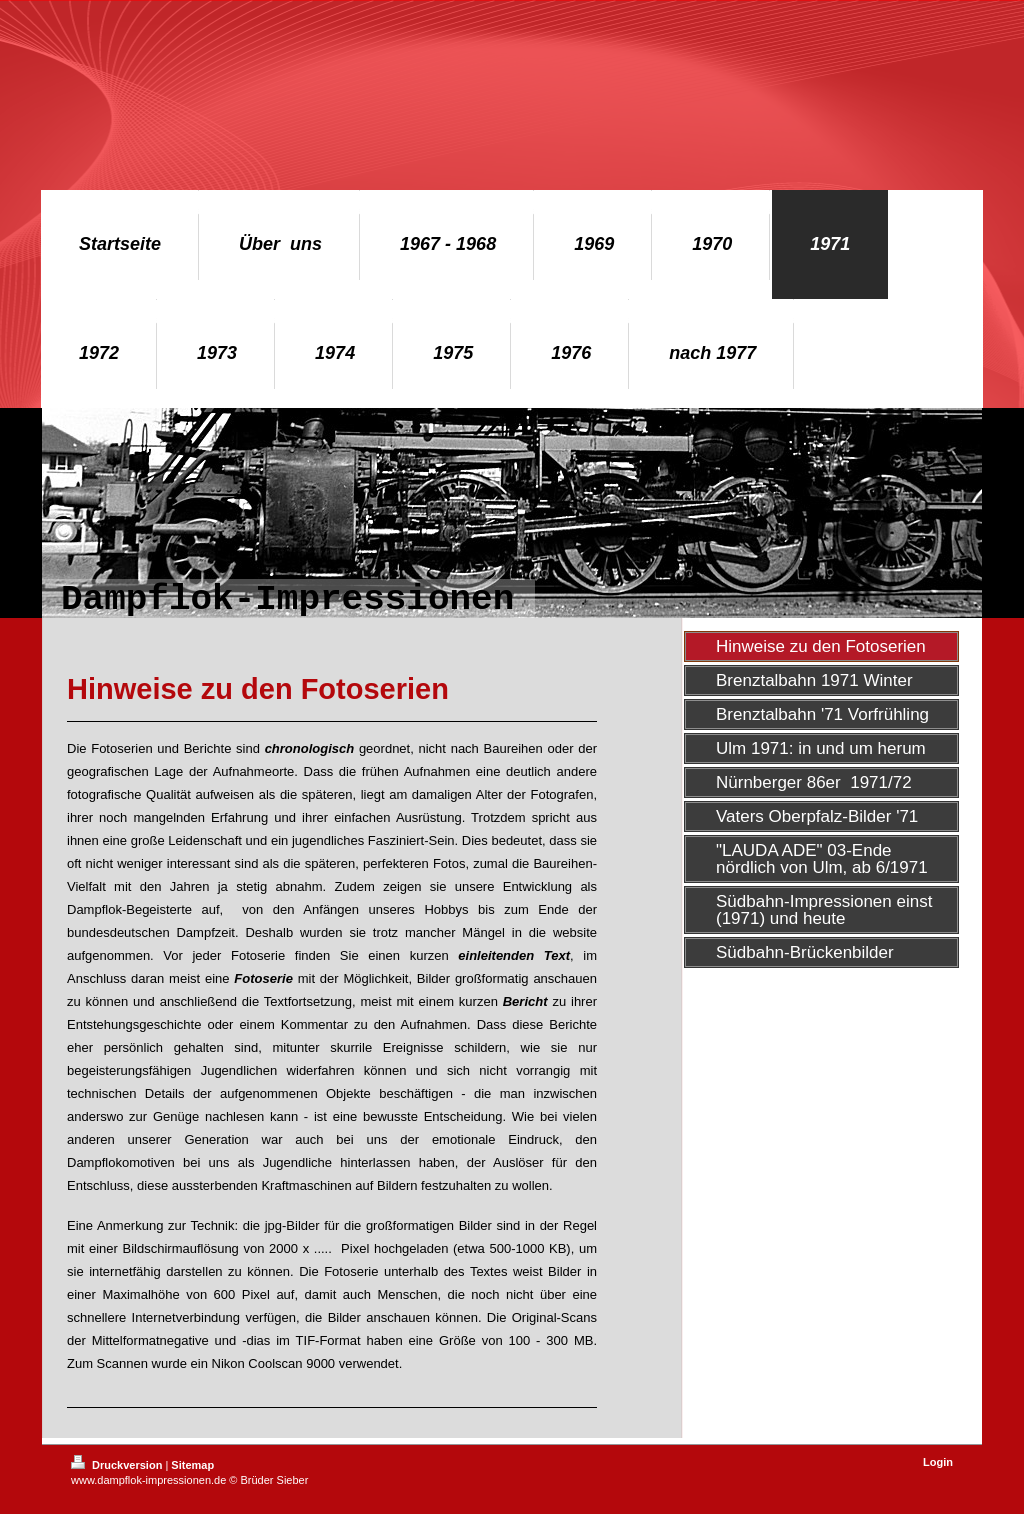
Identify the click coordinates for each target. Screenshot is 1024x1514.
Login (938, 1462)
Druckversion (118, 1465)
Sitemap (192, 1465)
